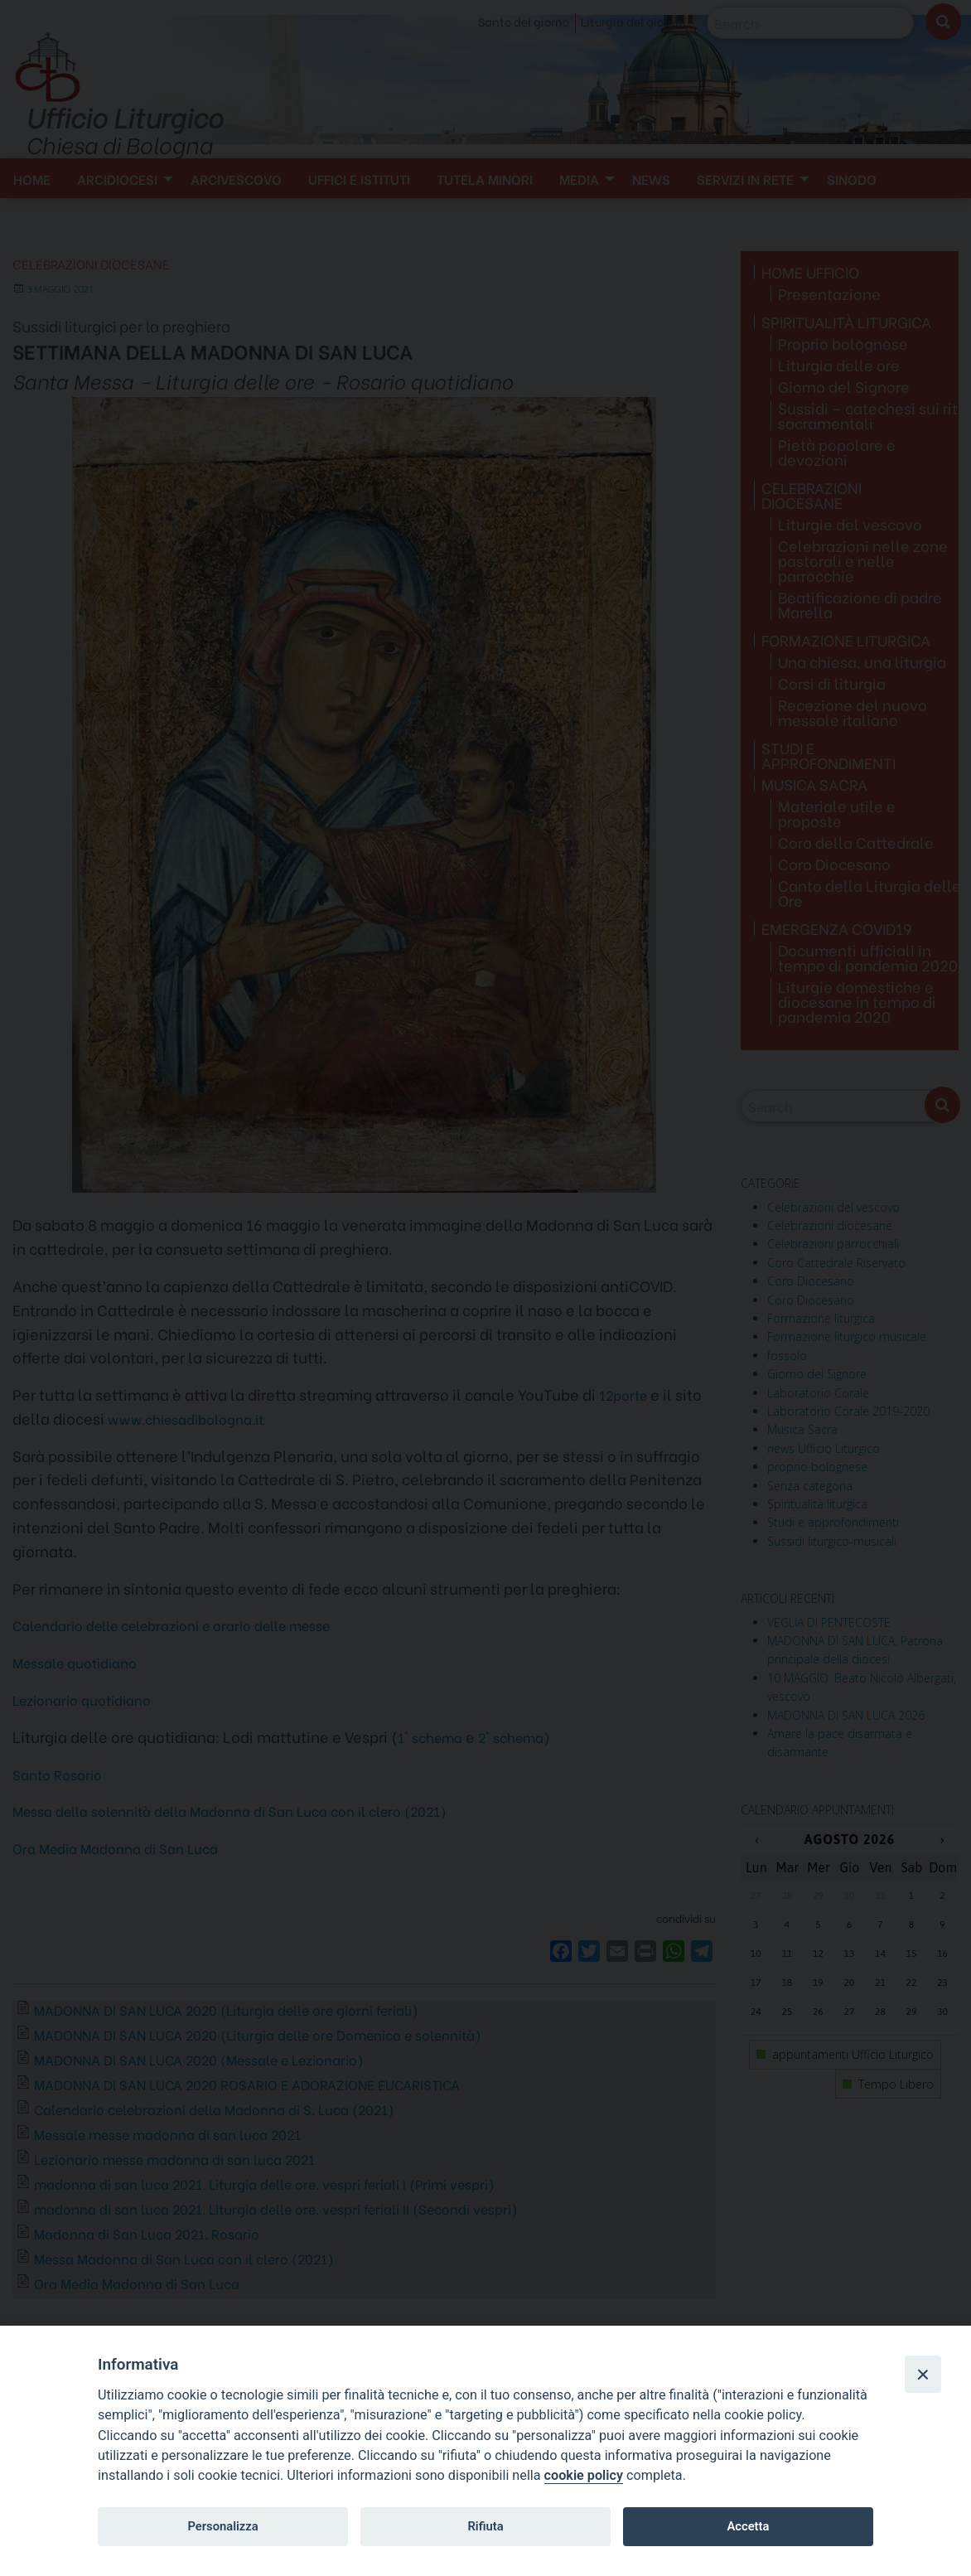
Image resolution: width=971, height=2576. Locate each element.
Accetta (748, 2526)
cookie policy (583, 2475)
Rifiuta (485, 2526)
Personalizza (222, 2526)
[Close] (923, 2374)
